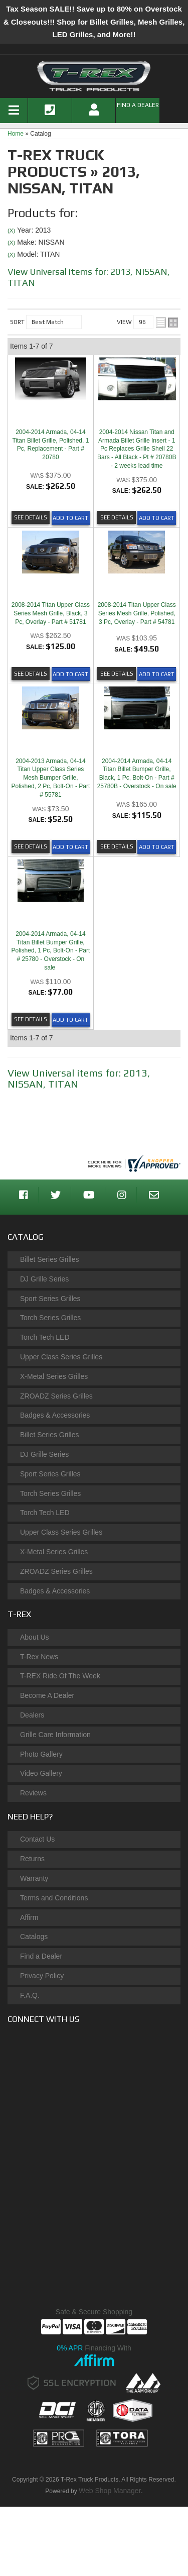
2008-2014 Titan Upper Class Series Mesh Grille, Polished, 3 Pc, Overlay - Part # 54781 (137, 613)
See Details (30, 517)
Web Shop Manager (110, 2491)
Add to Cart (70, 518)
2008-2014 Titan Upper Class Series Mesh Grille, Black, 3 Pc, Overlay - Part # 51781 (51, 613)
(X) (11, 230)
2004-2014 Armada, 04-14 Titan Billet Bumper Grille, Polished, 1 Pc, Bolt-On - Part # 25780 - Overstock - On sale (51, 950)
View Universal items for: (79, 1078)
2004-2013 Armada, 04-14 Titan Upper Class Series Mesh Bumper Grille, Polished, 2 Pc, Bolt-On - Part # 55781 (51, 778)
